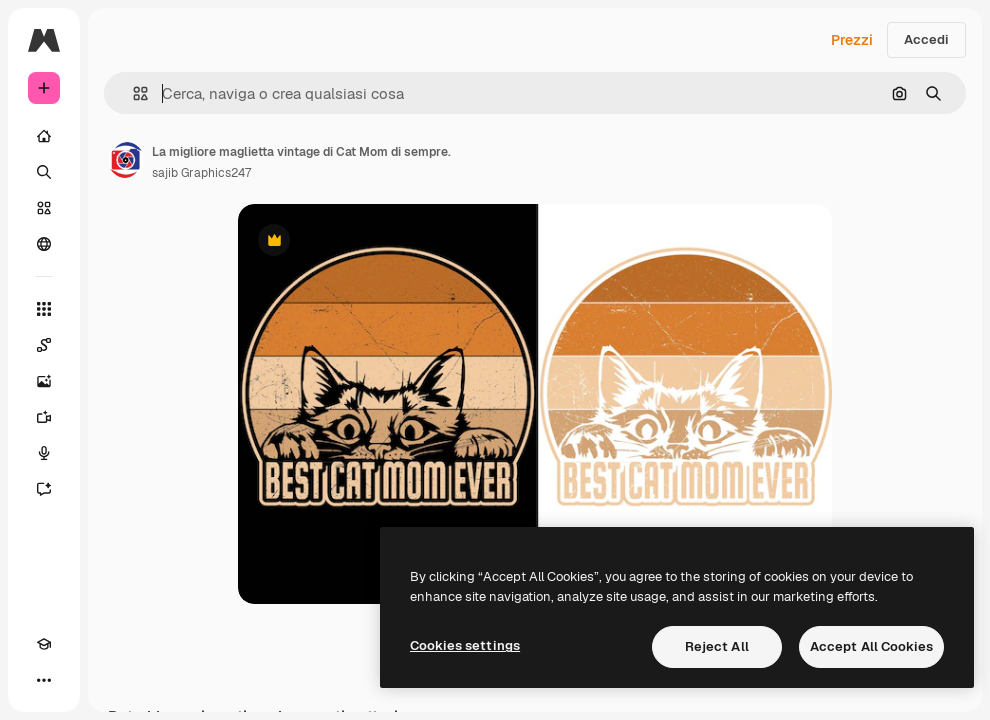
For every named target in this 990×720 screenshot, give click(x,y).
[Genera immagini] (44, 381)
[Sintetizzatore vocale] (44, 453)
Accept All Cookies (871, 646)
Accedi (926, 39)
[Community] (44, 244)
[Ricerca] (44, 172)
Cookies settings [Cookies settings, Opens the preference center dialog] (465, 645)
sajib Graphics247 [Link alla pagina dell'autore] (201, 173)
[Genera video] (44, 417)
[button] (132, 93)
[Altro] (44, 680)
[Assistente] (44, 489)
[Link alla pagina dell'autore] (126, 160)
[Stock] (44, 208)
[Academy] (44, 644)
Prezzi (852, 40)
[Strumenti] (44, 309)
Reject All (717, 646)
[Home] (44, 136)
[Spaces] (44, 345)
